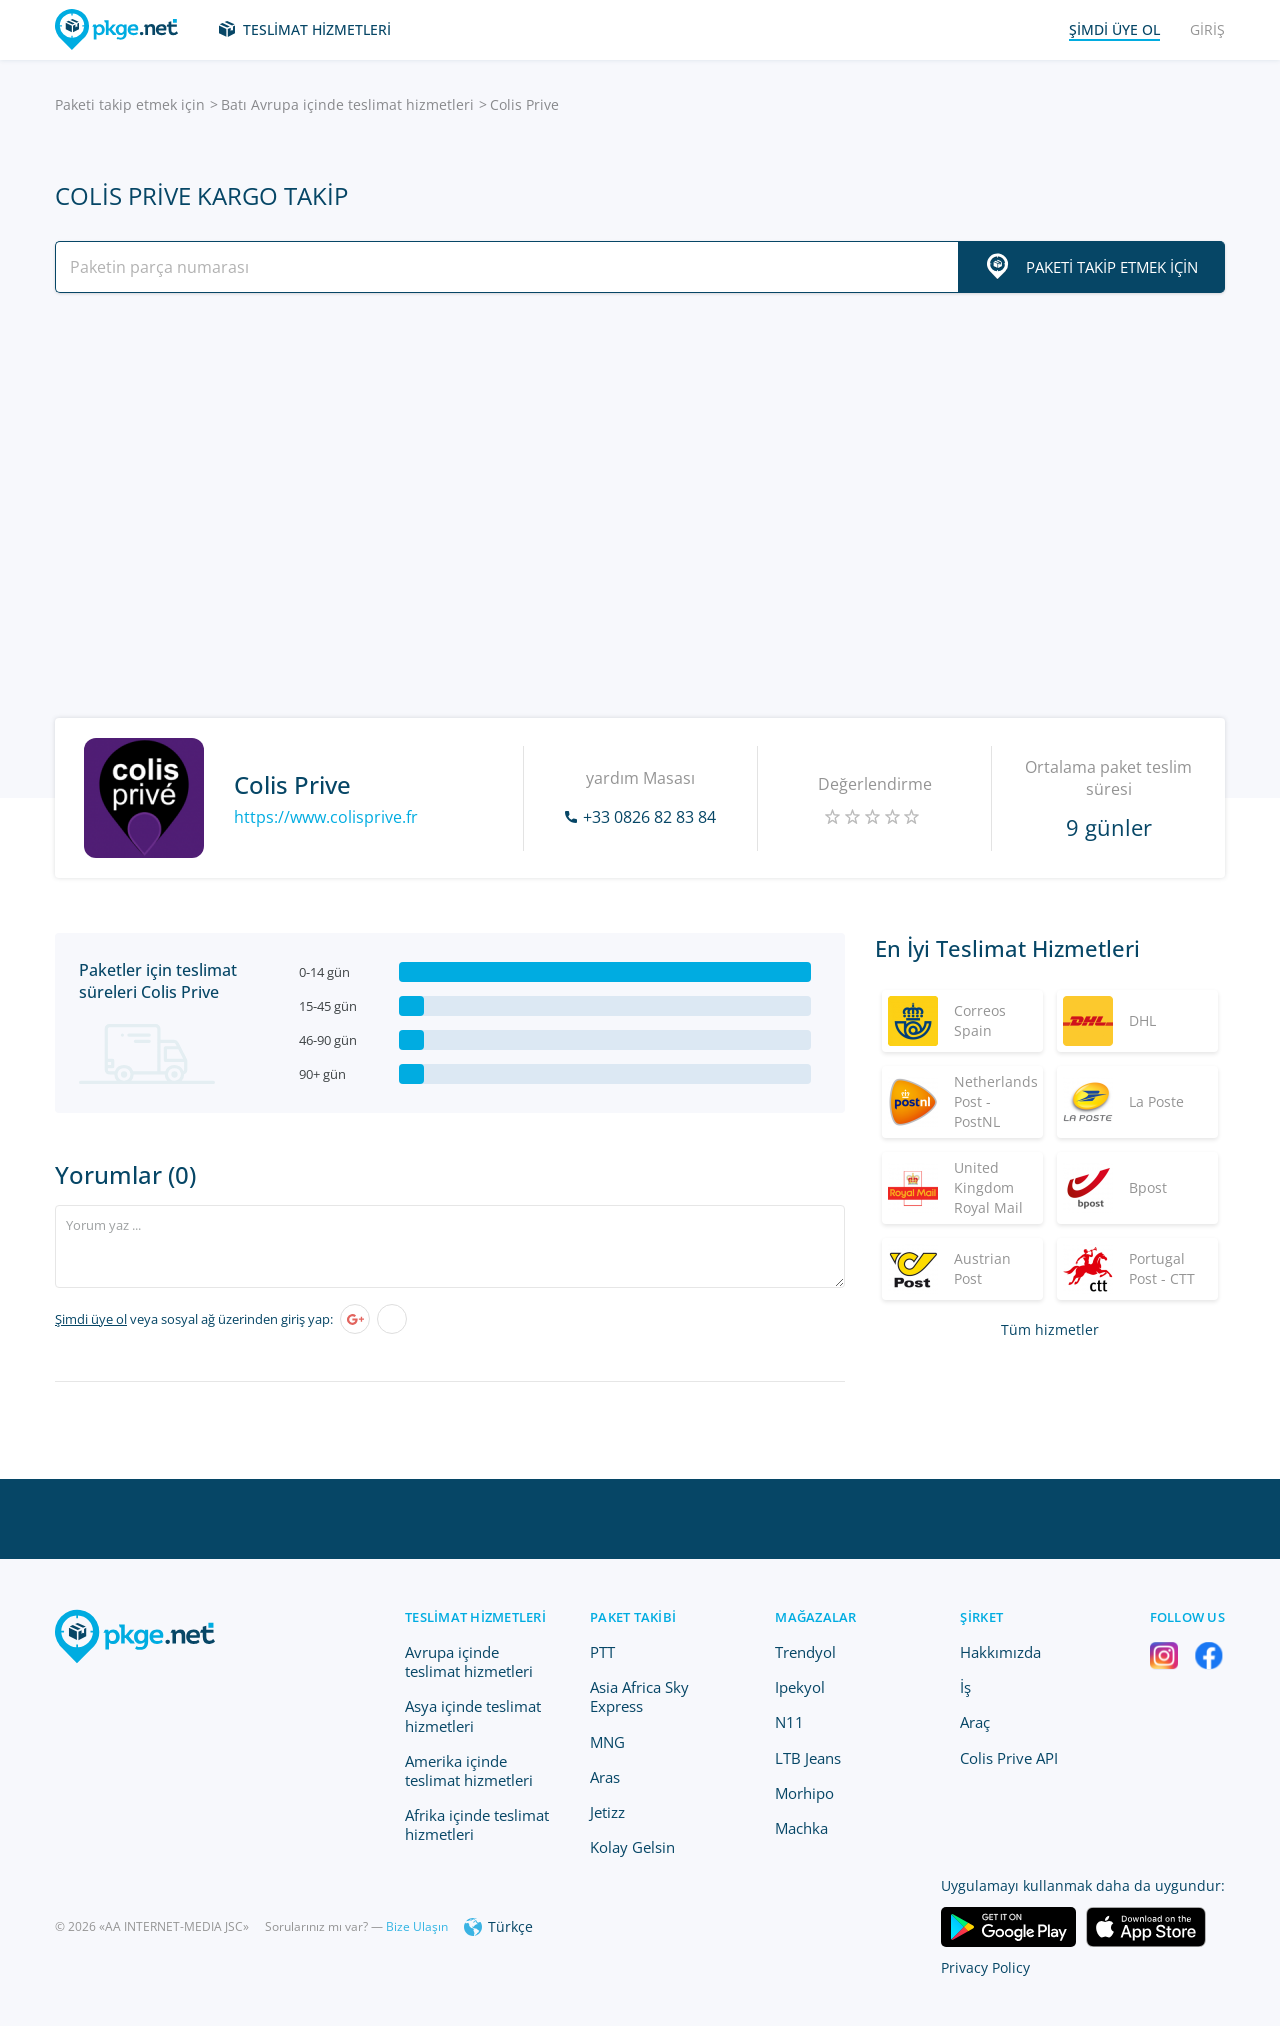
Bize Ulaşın (417, 1926)
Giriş (1207, 29)
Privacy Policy (985, 1967)
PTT (602, 1652)
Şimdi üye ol (91, 1319)
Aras (605, 1777)
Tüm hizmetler (1050, 1329)
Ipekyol (800, 1687)
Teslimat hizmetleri (317, 29)
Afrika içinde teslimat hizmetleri (477, 1824)
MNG (607, 1742)
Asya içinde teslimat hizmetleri (473, 1715)
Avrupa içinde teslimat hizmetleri (469, 1661)
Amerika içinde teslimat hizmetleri (469, 1770)
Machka (801, 1828)
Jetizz (607, 1812)
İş (965, 1687)
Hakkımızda (1000, 1652)
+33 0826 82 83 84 (649, 817)
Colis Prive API (1009, 1758)
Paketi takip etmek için (130, 104)
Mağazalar (815, 1617)
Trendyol (805, 1652)
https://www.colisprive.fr (326, 817)
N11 (789, 1722)
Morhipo (804, 1793)
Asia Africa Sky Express (639, 1696)
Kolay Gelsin (632, 1847)
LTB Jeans (808, 1758)
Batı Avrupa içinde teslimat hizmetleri (347, 104)
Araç (975, 1722)
